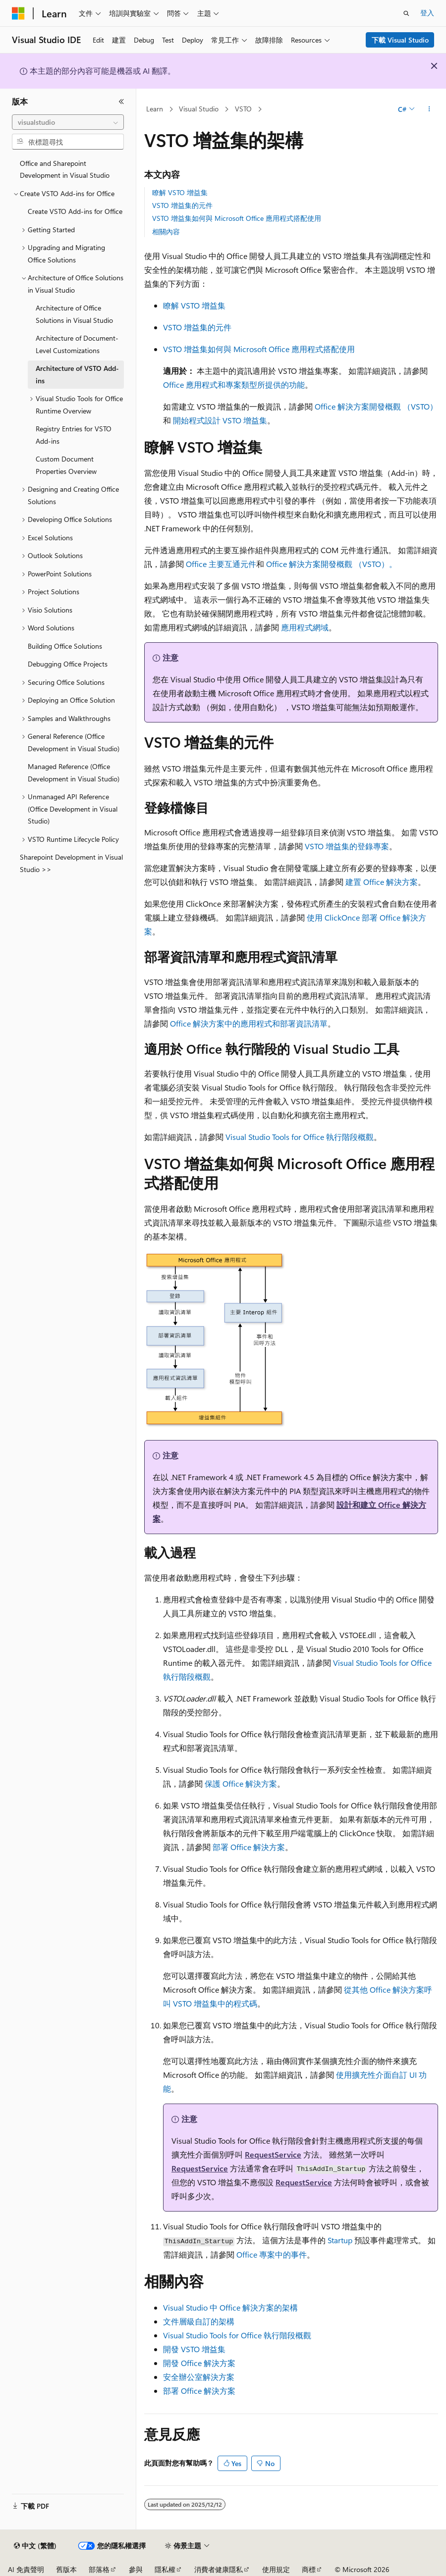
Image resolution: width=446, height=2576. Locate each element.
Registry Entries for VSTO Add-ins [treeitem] (74, 435)
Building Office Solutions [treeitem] (65, 646)
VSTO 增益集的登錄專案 (347, 846)
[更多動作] (429, 109)
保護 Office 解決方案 (241, 1783)
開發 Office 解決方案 (199, 2363)
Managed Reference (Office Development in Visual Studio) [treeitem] (73, 772)
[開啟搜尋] (406, 13)
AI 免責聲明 (26, 2569)
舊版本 (66, 2569)
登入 (427, 12)
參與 (136, 2569)
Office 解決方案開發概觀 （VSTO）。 (331, 564)
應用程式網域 (305, 627)
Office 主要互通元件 (221, 564)
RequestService (273, 2154)
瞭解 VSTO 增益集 (180, 192)
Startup (340, 2240)
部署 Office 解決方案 (249, 1847)
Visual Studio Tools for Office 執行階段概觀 (299, 1137)
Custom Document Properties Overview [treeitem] (66, 465)
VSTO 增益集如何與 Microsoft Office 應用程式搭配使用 (236, 218)
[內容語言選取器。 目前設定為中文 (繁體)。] (35, 2546)
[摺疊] (121, 101)
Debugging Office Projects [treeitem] (68, 664)
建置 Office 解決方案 (381, 881)
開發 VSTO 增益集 (194, 2349)
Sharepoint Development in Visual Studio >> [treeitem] (71, 863)
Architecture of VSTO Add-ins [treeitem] (77, 374)
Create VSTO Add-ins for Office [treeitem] (75, 211)
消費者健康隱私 (218, 2569)
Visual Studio (199, 108)
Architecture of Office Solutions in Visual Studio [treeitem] (74, 314)
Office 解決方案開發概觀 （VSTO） (376, 406)
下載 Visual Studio (400, 40)
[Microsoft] (18, 13)
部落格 (99, 2569)
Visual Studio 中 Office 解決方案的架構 (230, 2307)
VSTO (243, 108)
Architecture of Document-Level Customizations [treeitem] (77, 344)
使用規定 (276, 2569)
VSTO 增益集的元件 (182, 205)
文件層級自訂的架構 (198, 2321)
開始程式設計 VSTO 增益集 (220, 420)
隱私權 (165, 2569)
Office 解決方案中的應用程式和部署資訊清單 (249, 1023)
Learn (154, 108)
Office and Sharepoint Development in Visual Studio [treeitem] (65, 169)
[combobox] (68, 122)
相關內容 (166, 231)
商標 (309, 2569)
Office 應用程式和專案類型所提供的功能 (234, 384)
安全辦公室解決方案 (198, 2376)
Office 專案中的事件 (271, 2254)
